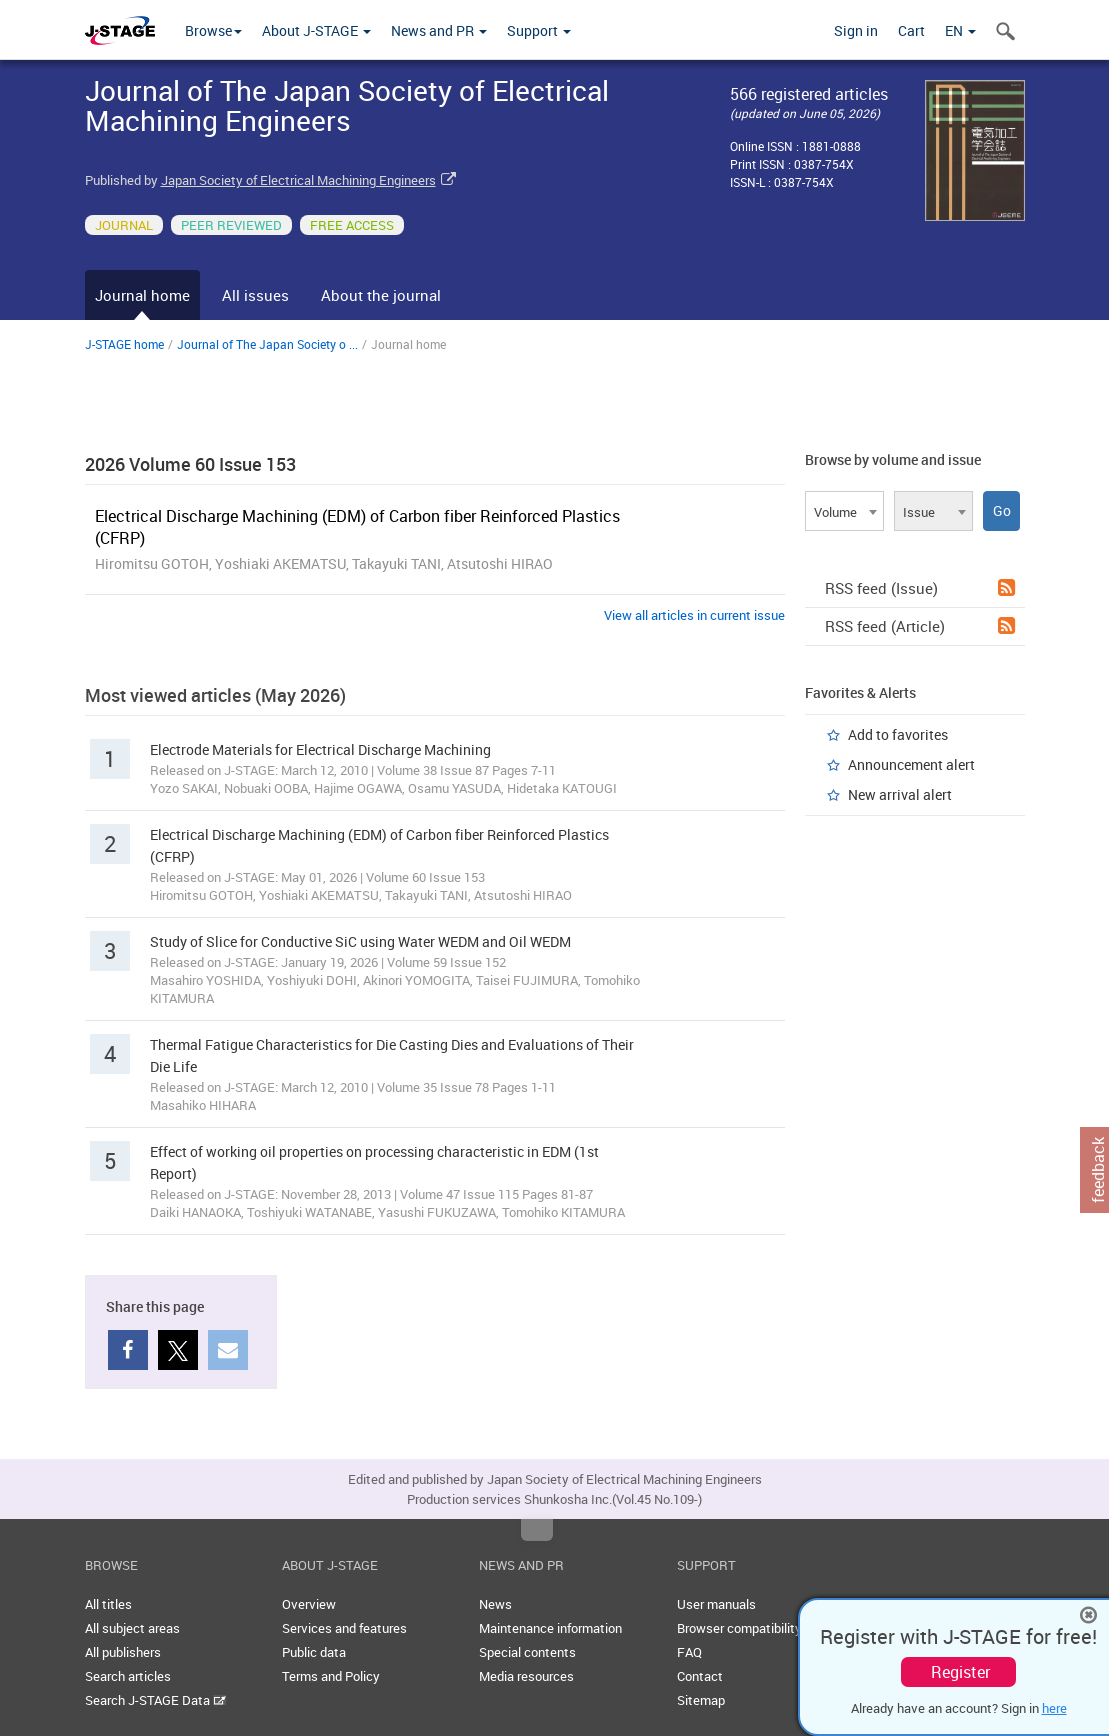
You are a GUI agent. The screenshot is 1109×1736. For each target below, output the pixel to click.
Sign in (856, 30)
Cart (911, 30)
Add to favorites (898, 734)
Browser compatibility (739, 1628)
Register (960, 1672)
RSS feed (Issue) (920, 588)
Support (539, 30)
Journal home (142, 295)
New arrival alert (900, 794)
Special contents (527, 1652)
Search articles (128, 1676)
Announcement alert (911, 764)
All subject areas (132, 1628)
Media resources (526, 1676)
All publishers (123, 1652)
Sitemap (701, 1700)
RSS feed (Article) (920, 626)
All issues (255, 295)
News (495, 1604)
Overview (309, 1604)
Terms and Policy (331, 1676)
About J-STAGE (316, 30)
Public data (314, 1652)
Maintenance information (550, 1628)
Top (537, 1530)
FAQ (689, 1652)
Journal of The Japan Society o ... (267, 344)
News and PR (439, 30)
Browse (213, 30)
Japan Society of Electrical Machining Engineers (298, 180)
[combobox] (844, 511)
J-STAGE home (124, 344)
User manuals (716, 1604)
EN (960, 30)
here (1054, 1708)
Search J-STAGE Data (155, 1700)
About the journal (381, 295)
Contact (700, 1676)
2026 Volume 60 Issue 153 (190, 464)
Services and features (344, 1628)
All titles (108, 1604)
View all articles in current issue (694, 615)
